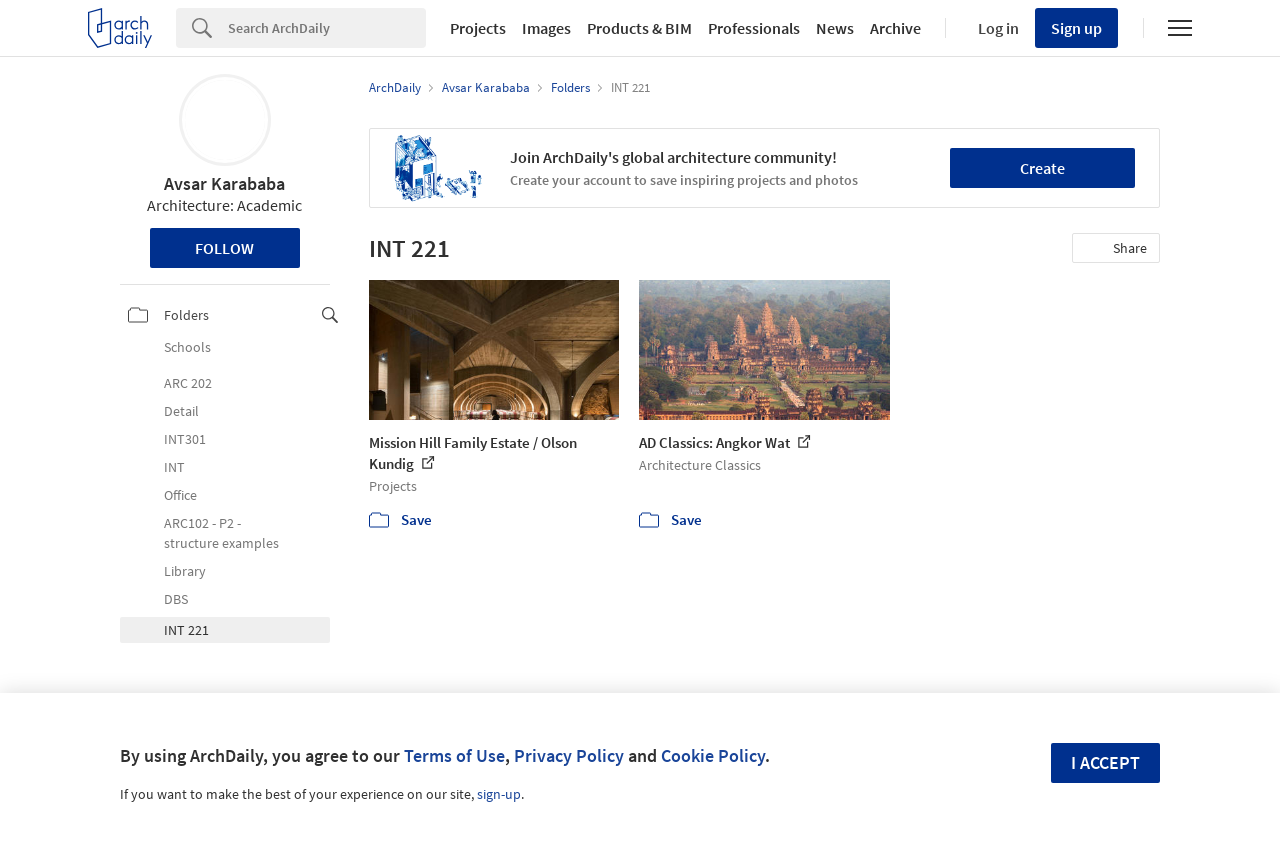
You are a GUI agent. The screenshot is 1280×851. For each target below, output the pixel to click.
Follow (224, 248)
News (835, 28)
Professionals (754, 28)
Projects (478, 28)
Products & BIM (639, 28)
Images (546, 28)
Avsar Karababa (224, 183)
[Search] (327, 28)
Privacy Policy (569, 755)
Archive (895, 28)
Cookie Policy (713, 755)
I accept (1105, 762)
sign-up (499, 794)
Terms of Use (454, 755)
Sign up (1076, 28)
